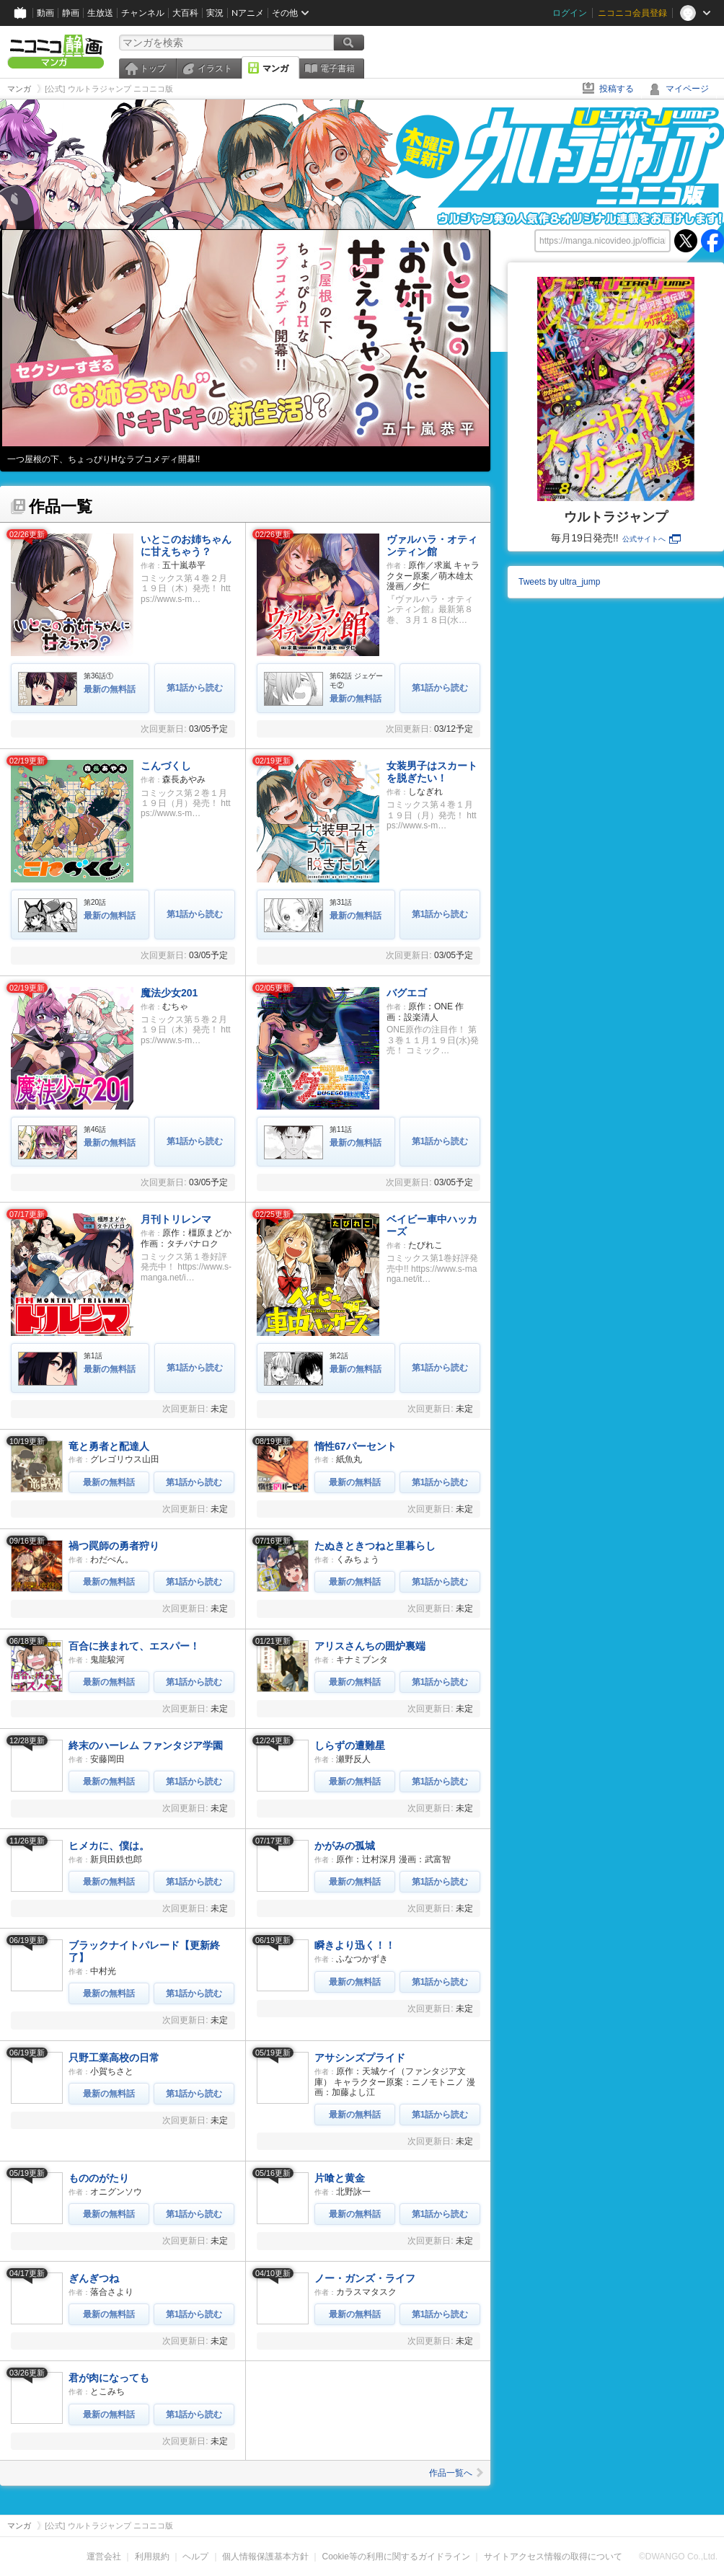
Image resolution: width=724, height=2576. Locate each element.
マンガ (275, 68)
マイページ (687, 89)
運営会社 (104, 2556)
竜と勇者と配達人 (109, 1446)
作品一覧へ (456, 2473)
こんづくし (166, 765)
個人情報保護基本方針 (265, 2556)
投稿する (616, 89)
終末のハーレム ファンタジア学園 (146, 1745)
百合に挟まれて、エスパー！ (134, 1646)
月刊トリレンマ (176, 1219)
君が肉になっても (109, 2378)
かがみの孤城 (344, 1845)
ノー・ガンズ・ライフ (364, 2278)
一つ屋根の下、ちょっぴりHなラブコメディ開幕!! (103, 459)
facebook (712, 240)
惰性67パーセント (355, 1446)
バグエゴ (407, 993)
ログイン (569, 12)
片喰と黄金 (339, 2178)
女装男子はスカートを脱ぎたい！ (432, 772)
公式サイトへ (651, 539)
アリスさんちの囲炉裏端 (369, 1646)
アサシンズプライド (359, 2057)
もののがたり (99, 2178)
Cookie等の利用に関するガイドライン (396, 2556)
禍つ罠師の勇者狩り (114, 1546)
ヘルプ (195, 2556)
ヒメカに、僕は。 (109, 1845)
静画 (70, 12)
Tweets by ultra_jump (559, 582)
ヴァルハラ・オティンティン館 (432, 545)
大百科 (185, 12)
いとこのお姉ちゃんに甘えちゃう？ (186, 545)
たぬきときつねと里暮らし (375, 1546)
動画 (45, 12)
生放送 (100, 12)
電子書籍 (337, 68)
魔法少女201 (169, 993)
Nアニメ (247, 12)
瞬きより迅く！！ (354, 1945)
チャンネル (142, 12)
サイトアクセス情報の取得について (553, 2556)
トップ (153, 68)
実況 (215, 12)
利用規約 (152, 2556)
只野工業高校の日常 (114, 2057)
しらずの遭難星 (349, 1745)
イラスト (215, 68)
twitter (685, 240)
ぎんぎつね (94, 2278)
